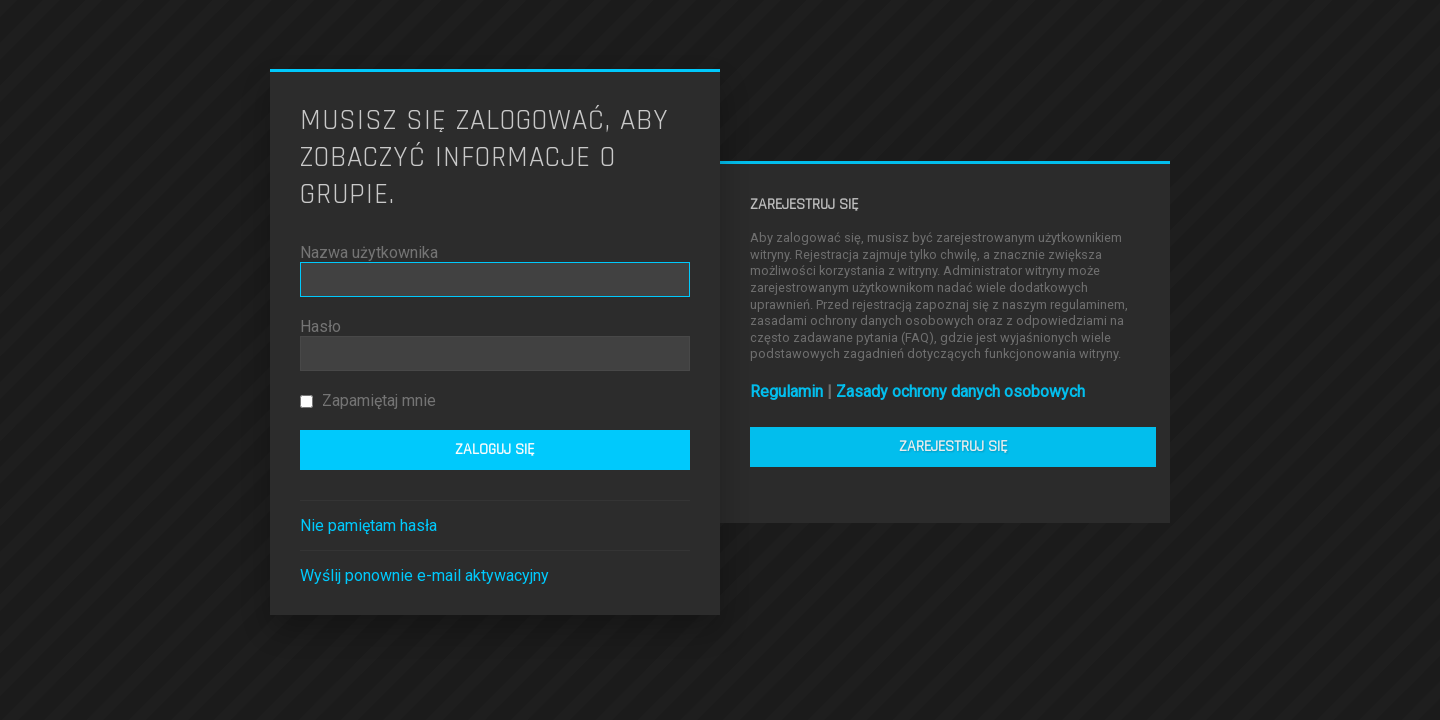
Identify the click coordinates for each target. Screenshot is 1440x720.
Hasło (320, 326)
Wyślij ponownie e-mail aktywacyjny (424, 575)
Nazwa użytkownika (369, 252)
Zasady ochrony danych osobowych (960, 391)
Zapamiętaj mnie (368, 400)
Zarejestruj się (953, 446)
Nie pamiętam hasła (368, 525)
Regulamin (786, 391)
